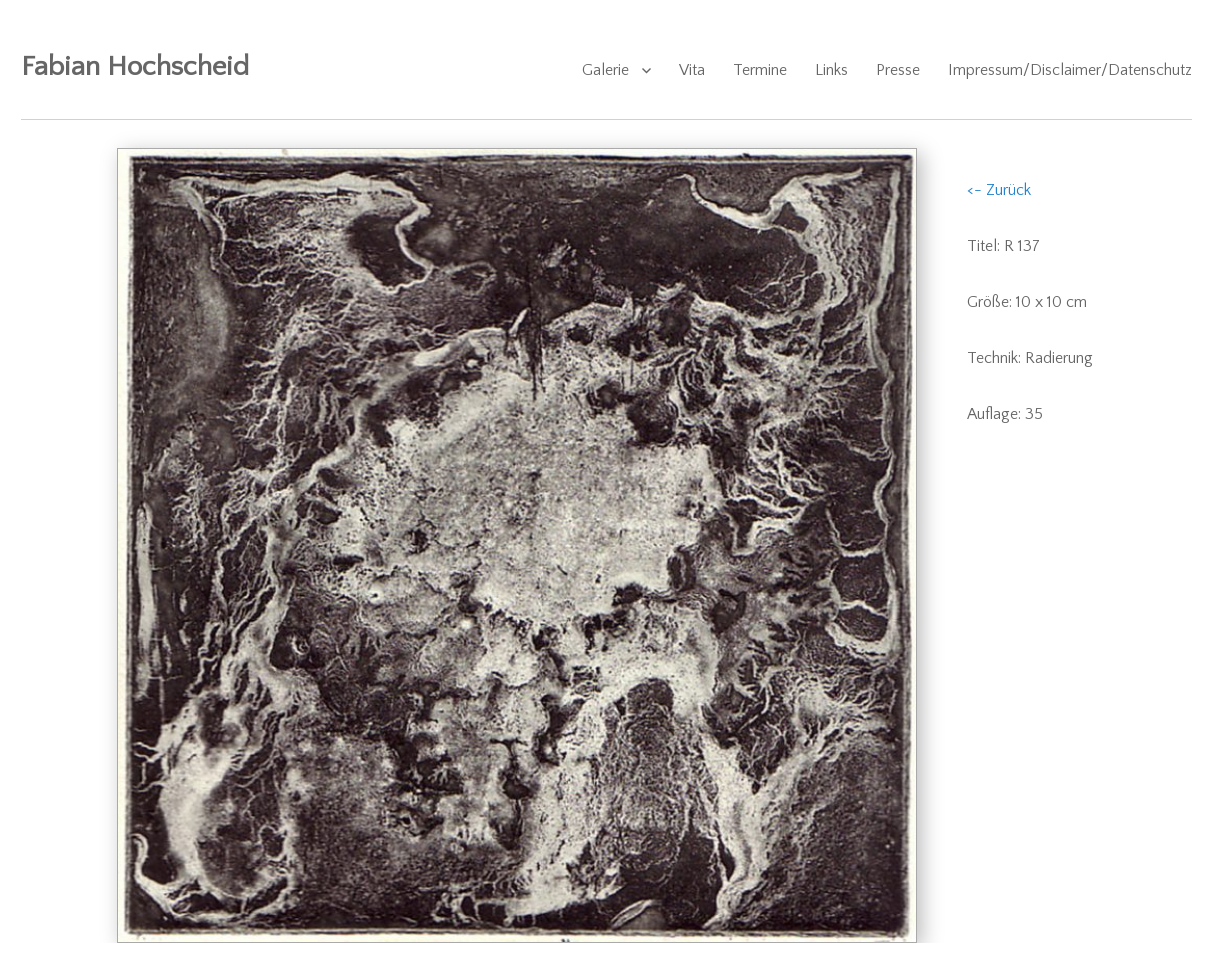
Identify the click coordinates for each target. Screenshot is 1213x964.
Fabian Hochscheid (135, 66)
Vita (692, 70)
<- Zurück (999, 190)
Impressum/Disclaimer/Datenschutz (1070, 70)
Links (831, 70)
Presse (898, 70)
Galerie (605, 70)
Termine (760, 70)
